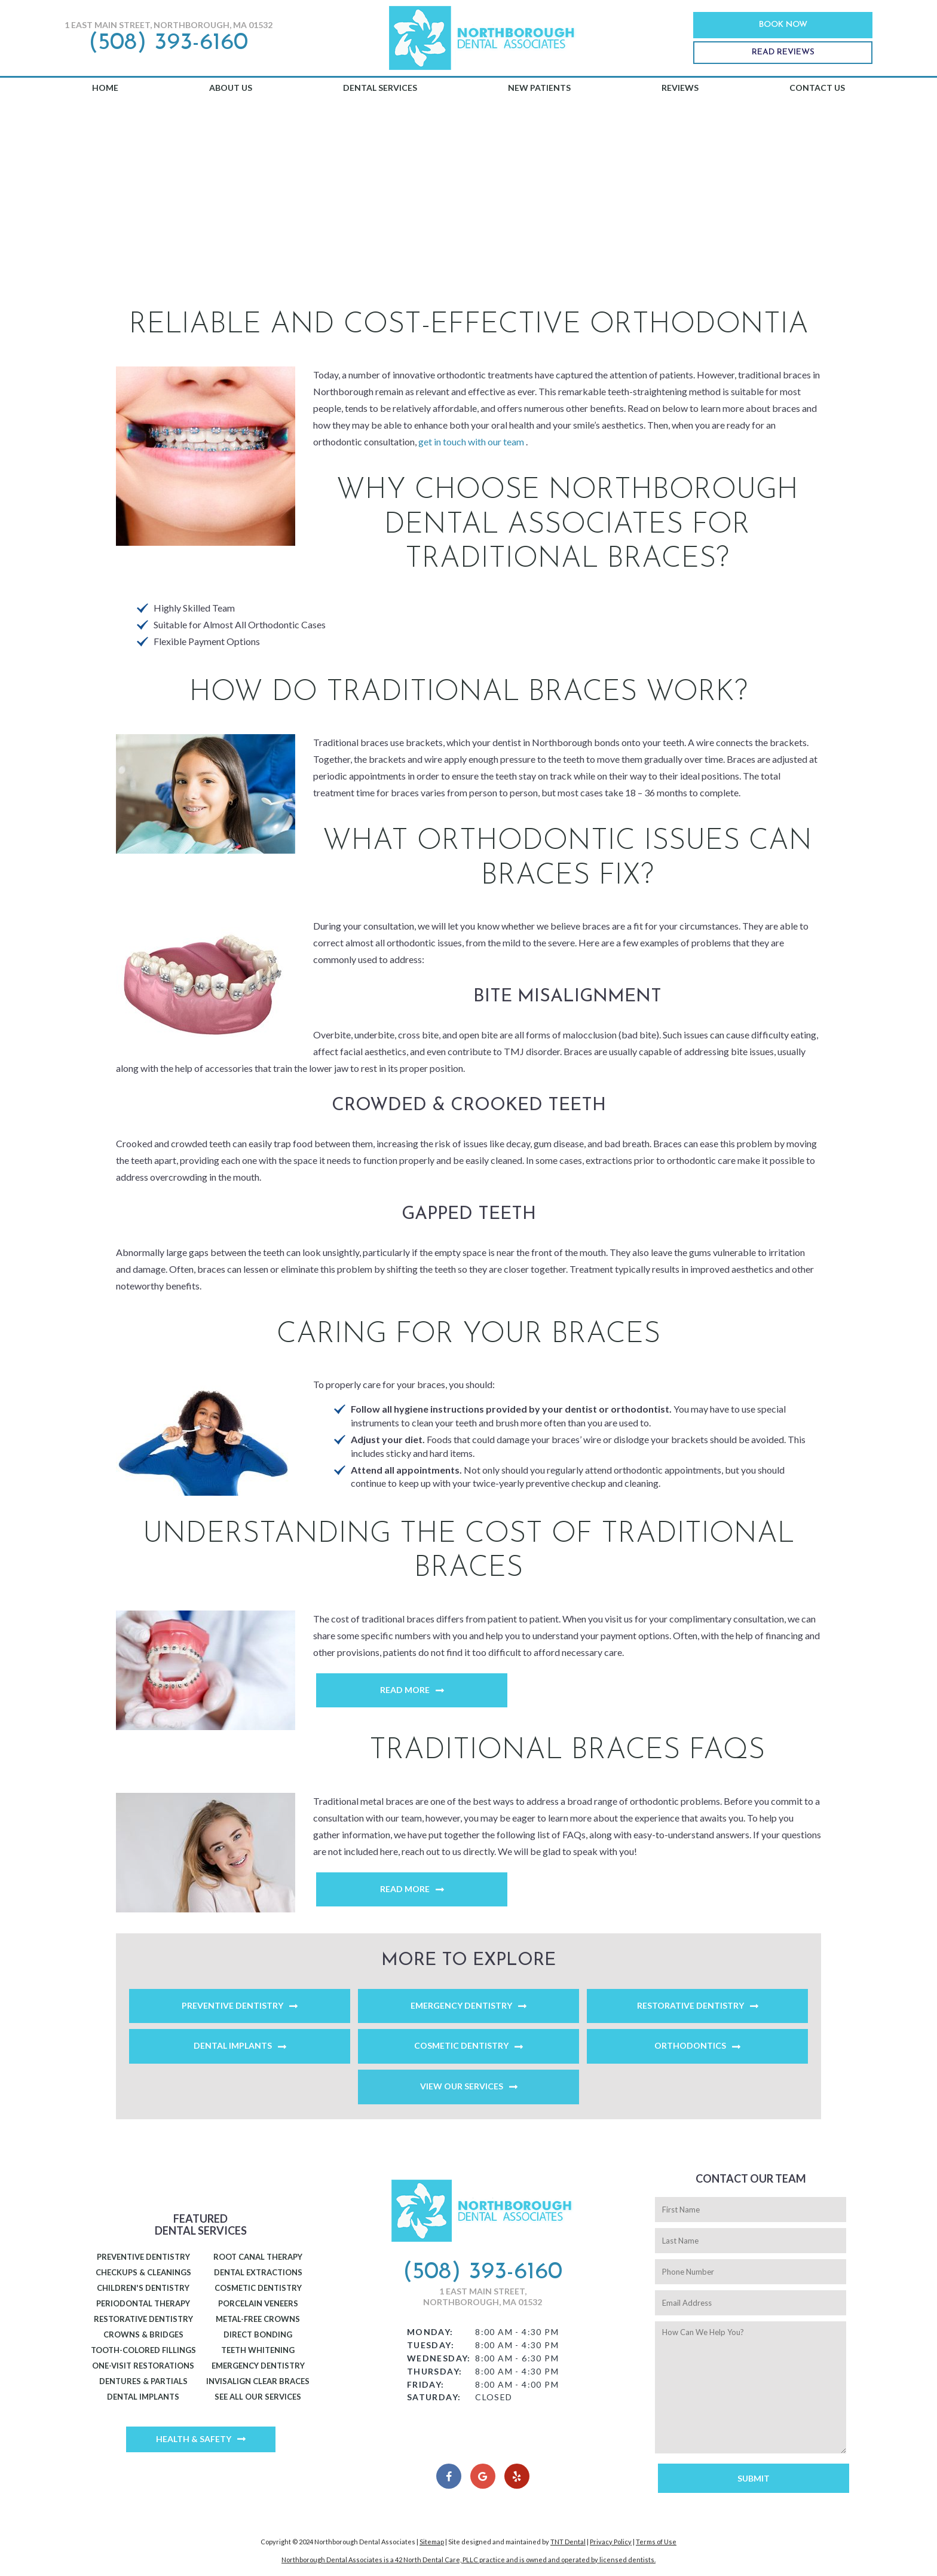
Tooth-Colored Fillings (143, 2350)
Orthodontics (690, 2045)
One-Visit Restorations (143, 2365)
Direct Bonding (257, 2334)
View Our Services (461, 2086)
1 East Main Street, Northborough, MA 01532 (168, 25)
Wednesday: (439, 2358)
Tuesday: (430, 2345)
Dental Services (380, 87)
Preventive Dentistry (232, 2005)
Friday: (426, 2384)
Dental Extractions (258, 2272)
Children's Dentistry (143, 2288)
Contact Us (817, 87)
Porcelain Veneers (258, 2303)
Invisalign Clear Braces (258, 2381)
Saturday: (434, 2397)
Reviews (680, 87)
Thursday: (435, 2371)
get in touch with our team (472, 441)
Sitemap (431, 2542)
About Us (230, 87)
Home (105, 87)
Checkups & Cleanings (143, 2272)
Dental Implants (233, 2045)
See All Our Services (258, 2396)
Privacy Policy (611, 2542)
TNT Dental (568, 2542)
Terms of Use (656, 2542)
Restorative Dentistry (690, 2005)
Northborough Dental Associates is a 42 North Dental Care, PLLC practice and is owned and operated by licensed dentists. (468, 2559)
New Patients (539, 87)
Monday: (430, 2332)
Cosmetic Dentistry (461, 2045)
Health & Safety (193, 2439)
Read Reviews (783, 52)
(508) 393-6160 (168, 43)
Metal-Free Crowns (258, 2319)
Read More (405, 1690)
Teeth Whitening (258, 2350)
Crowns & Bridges (143, 2334)
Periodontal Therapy (143, 2303)
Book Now (783, 24)
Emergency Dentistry (461, 2005)
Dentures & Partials (143, 2381)
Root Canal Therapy (257, 2257)
